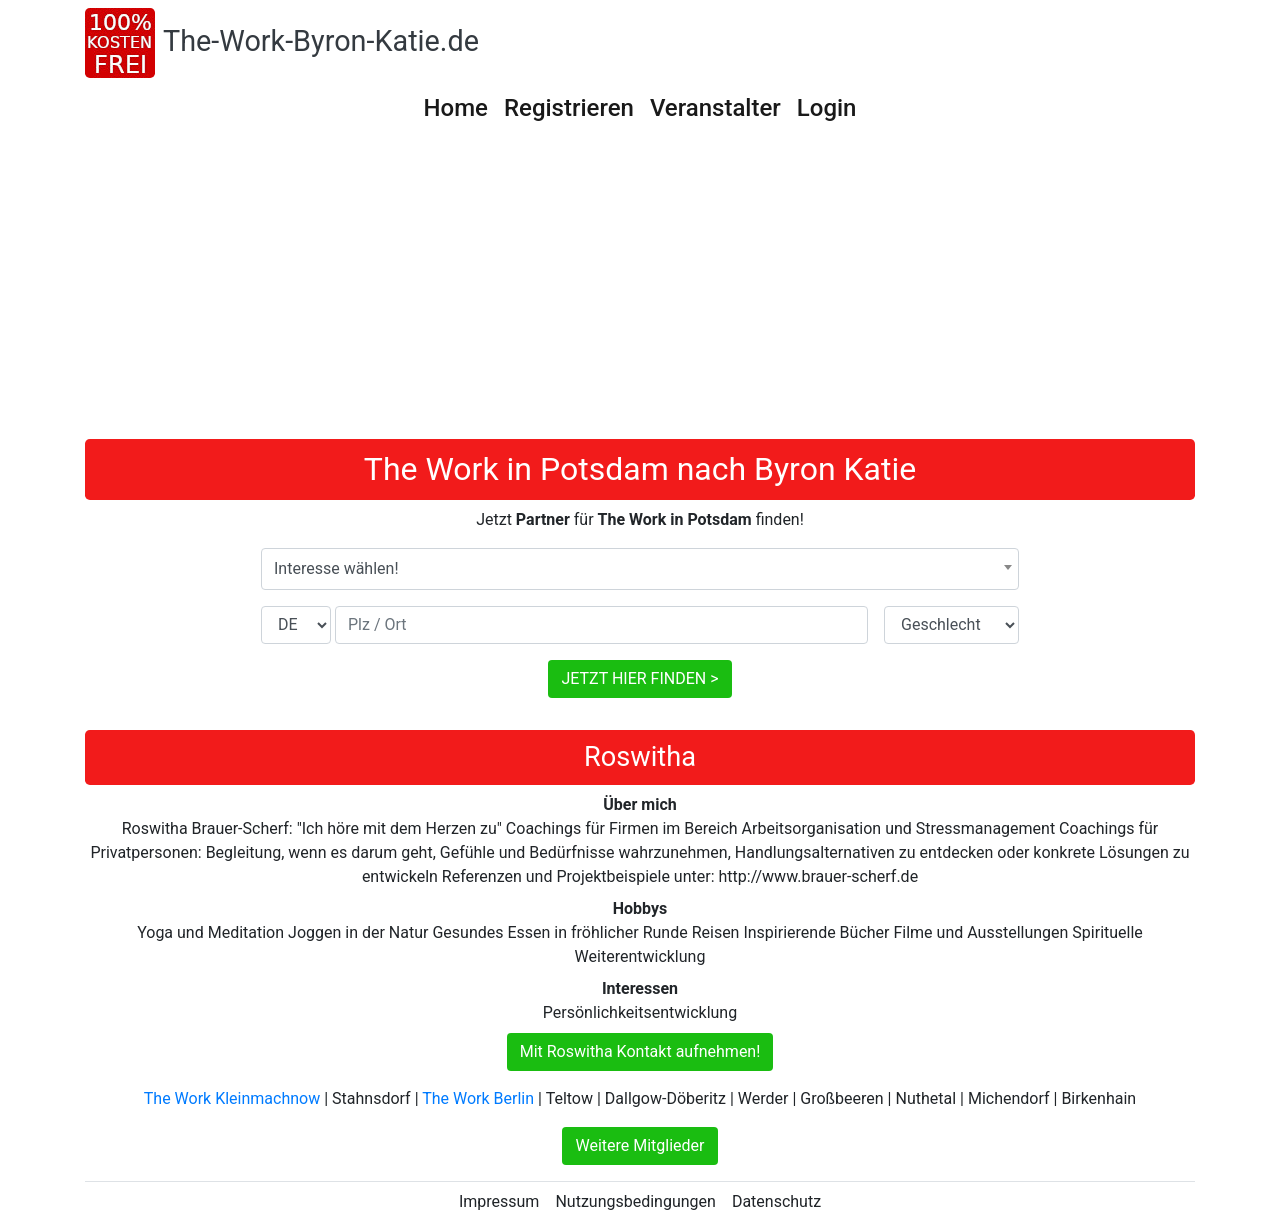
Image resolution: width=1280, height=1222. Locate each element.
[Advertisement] (640, 289)
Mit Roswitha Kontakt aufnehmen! (640, 1051)
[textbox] (640, 569)
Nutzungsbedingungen (635, 1201)
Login (827, 108)
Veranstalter (715, 108)
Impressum (499, 1201)
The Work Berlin (478, 1098)
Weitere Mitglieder (639, 1145)
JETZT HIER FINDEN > (639, 678)
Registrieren (569, 108)
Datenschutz (776, 1201)
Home (456, 108)
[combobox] (640, 569)
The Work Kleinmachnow (232, 1098)
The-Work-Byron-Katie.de (321, 41)
